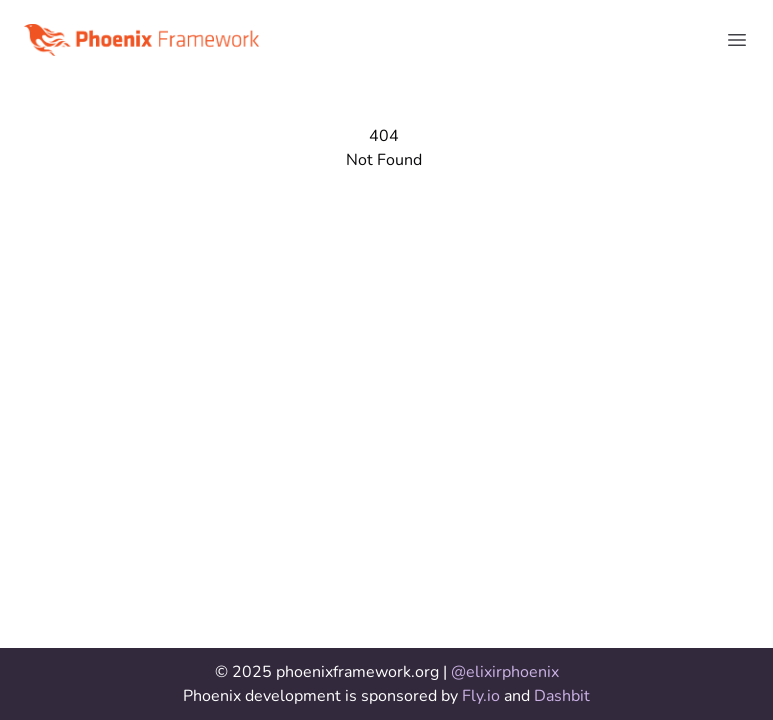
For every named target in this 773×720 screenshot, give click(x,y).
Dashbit (562, 696)
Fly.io (483, 696)
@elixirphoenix (505, 672)
